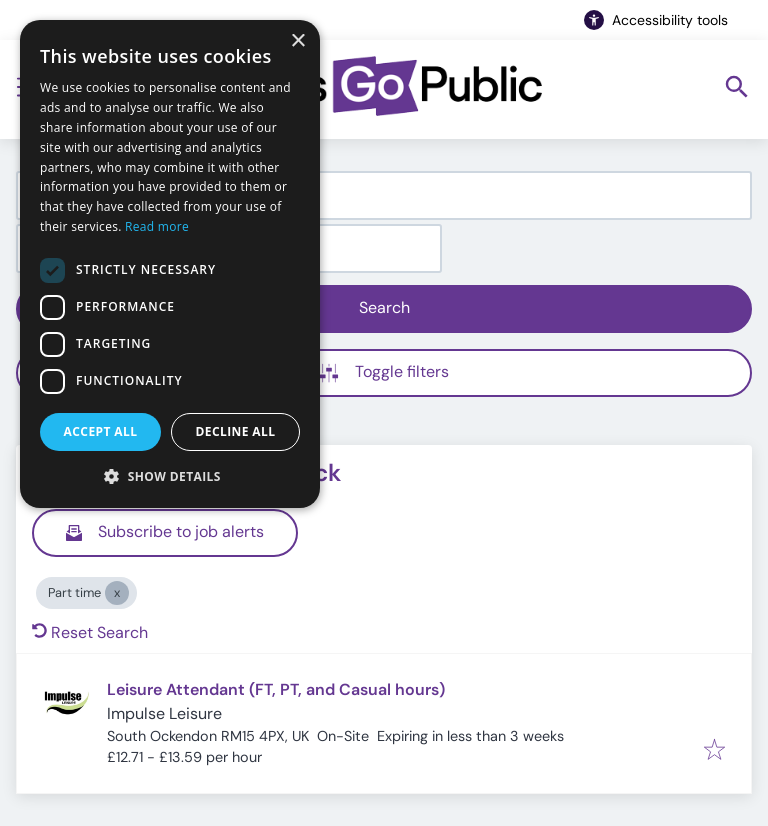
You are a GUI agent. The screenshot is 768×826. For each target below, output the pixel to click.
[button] (170, 476)
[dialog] (170, 264)
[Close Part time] (117, 593)
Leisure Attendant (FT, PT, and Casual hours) (276, 689)
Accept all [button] (101, 431)
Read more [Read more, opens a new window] (157, 226)
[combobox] (384, 195)
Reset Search (90, 632)
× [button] (297, 41)
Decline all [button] (236, 431)
